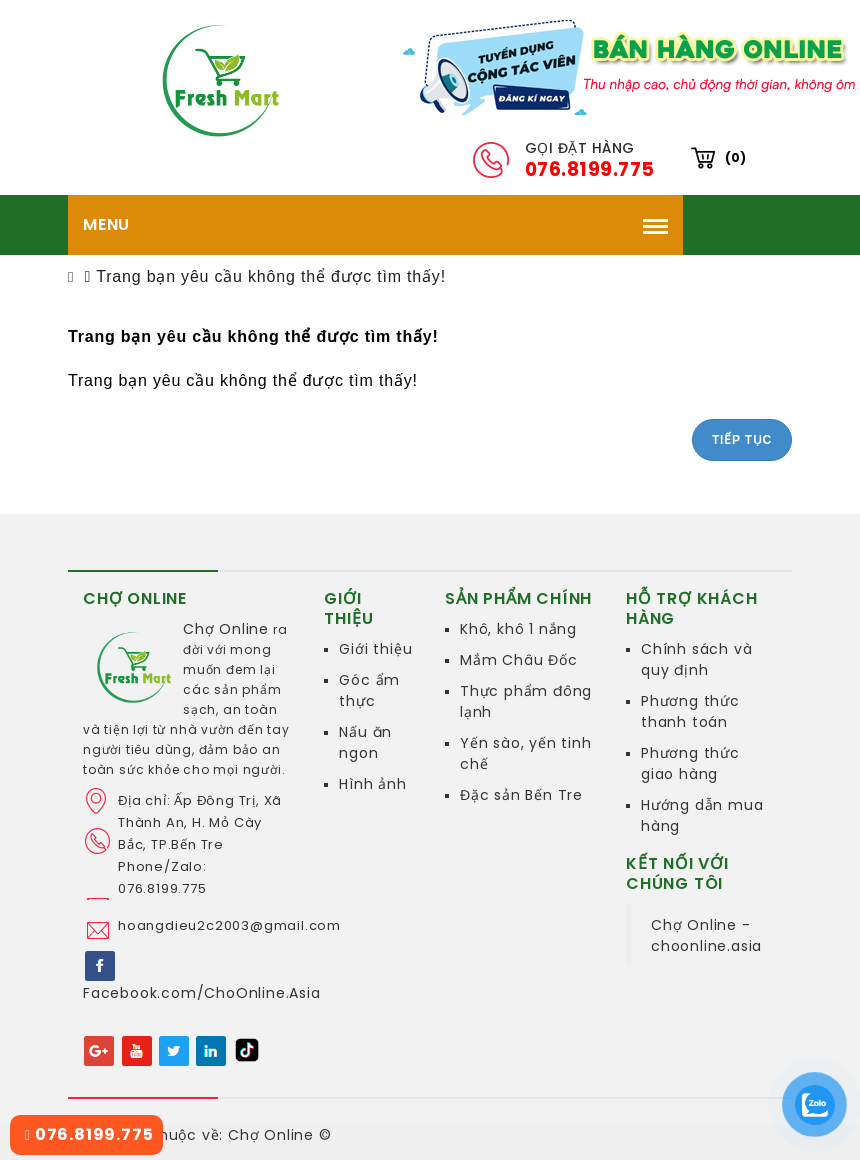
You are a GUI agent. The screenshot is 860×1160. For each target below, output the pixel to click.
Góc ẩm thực (369, 690)
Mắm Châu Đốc (519, 660)
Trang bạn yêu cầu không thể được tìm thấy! (271, 276)
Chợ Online (226, 629)
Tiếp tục (742, 440)
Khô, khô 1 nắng (518, 629)
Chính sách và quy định (696, 659)
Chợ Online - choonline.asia (706, 935)
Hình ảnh (372, 784)
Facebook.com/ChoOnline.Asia (202, 993)
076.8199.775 (89, 1134)
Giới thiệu (375, 649)
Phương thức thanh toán (690, 711)
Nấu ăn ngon (365, 742)
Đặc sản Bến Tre (521, 795)
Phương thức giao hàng (690, 763)
